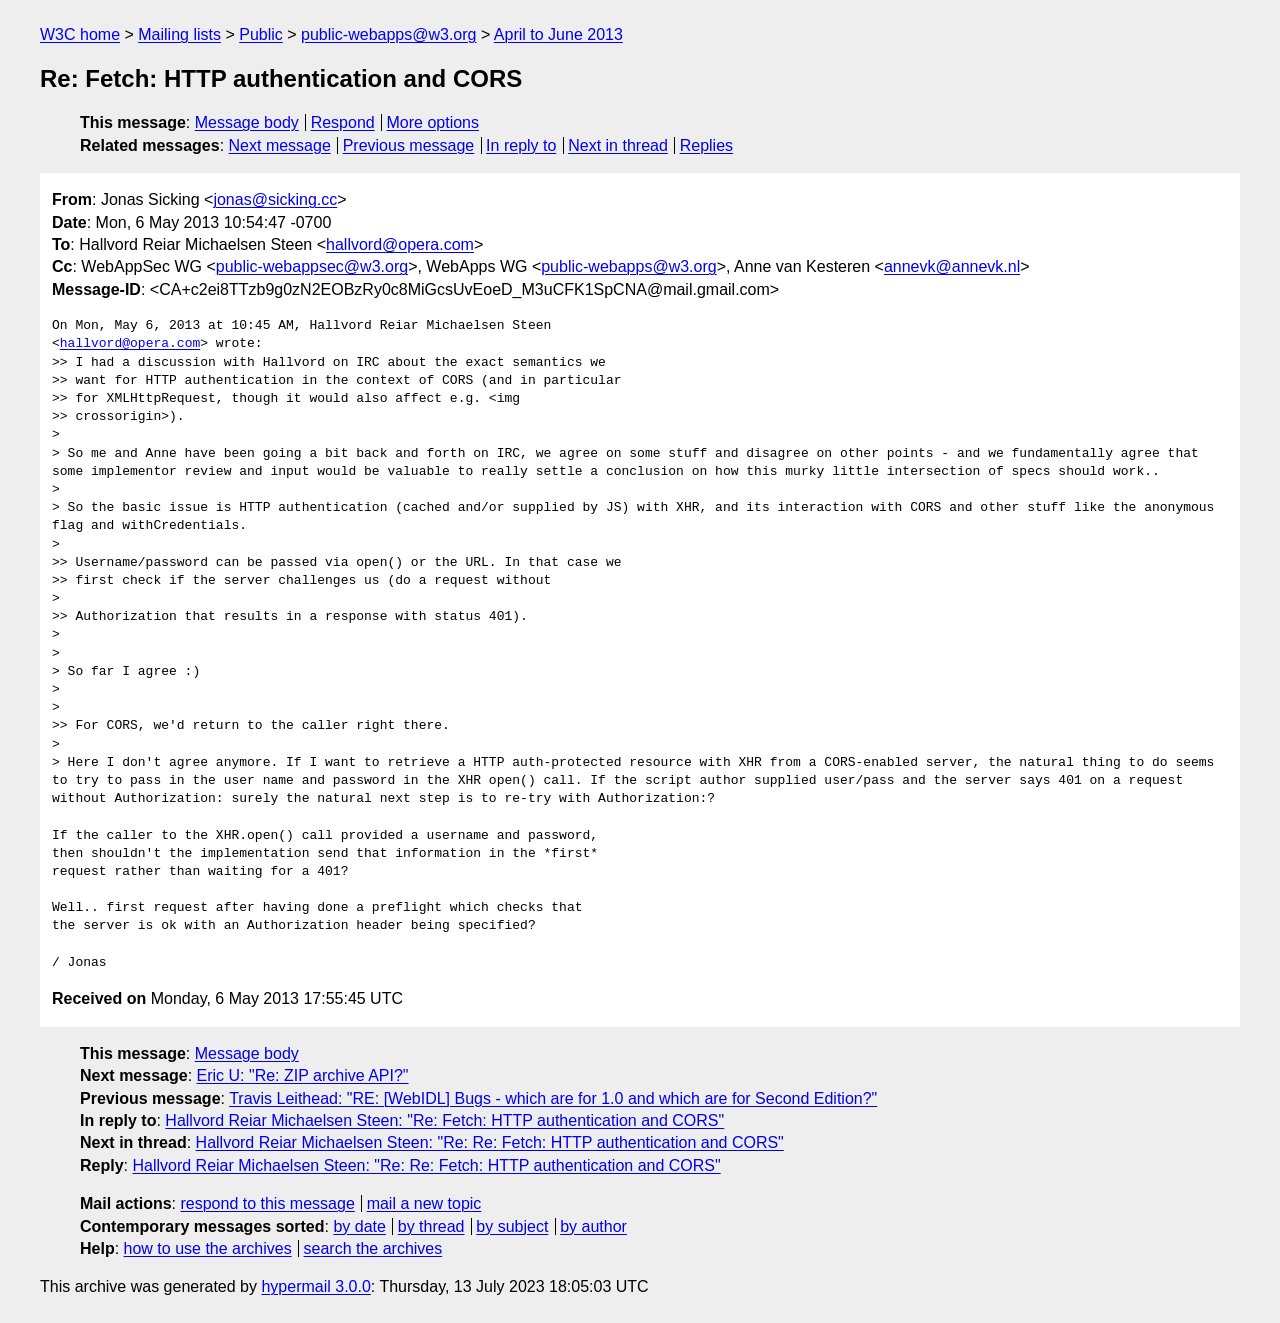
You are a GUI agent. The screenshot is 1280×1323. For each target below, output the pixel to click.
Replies (706, 145)
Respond (343, 122)
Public (261, 34)
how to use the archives (208, 1248)
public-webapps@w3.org (388, 34)
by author (593, 1226)
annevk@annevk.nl (952, 266)
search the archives (373, 1248)
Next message (280, 145)
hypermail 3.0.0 (315, 1286)
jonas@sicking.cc (275, 199)
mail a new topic (424, 1203)
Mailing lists (179, 34)
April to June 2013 (558, 34)
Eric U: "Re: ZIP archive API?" (303, 1075)
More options (433, 122)
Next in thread (618, 145)
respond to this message (267, 1203)
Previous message (409, 145)
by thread (431, 1226)
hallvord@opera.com (400, 244)
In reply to (521, 145)
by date (359, 1226)
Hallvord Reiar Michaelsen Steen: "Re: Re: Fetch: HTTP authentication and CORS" (490, 1142)
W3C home (80, 34)
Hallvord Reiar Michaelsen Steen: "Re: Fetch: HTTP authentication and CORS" (444, 1120)
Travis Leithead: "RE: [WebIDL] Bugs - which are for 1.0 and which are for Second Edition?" (553, 1098)
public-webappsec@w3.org (312, 266)
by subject (512, 1226)
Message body (247, 122)
